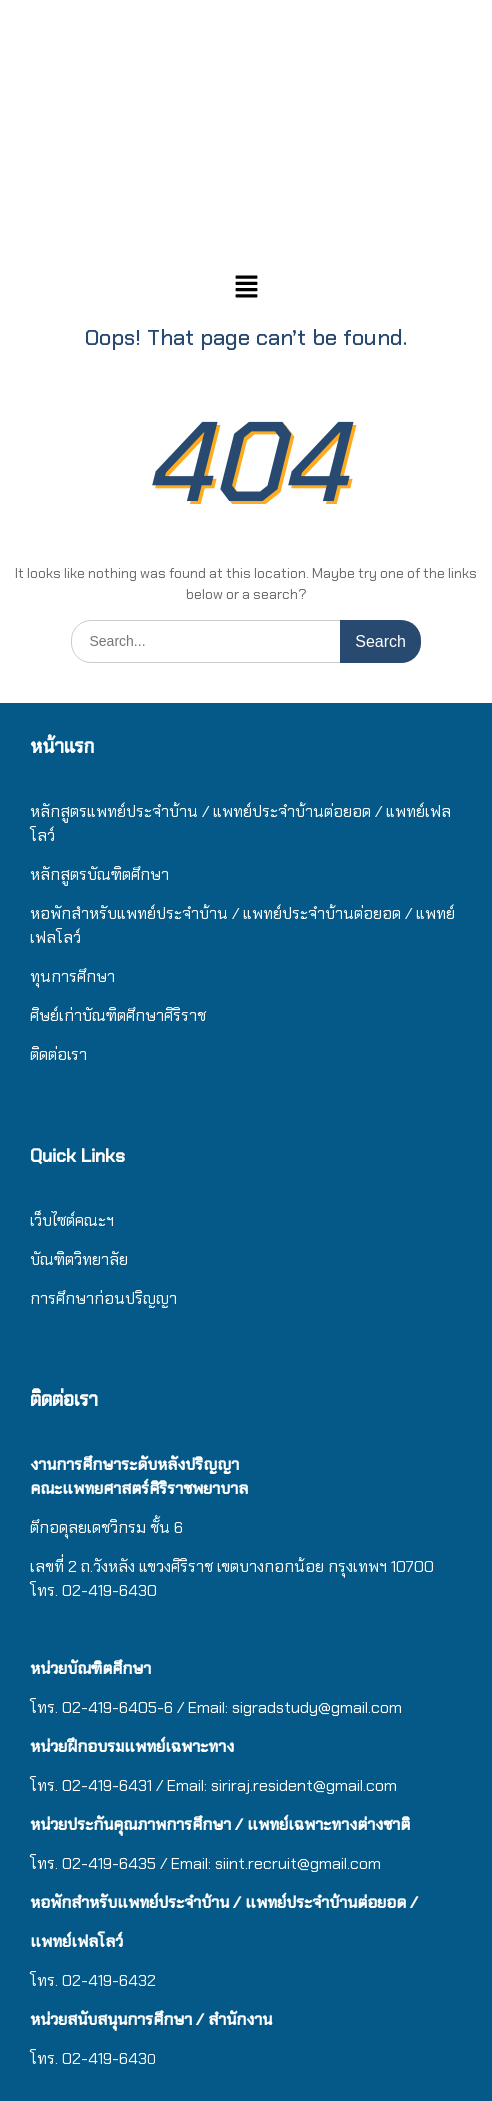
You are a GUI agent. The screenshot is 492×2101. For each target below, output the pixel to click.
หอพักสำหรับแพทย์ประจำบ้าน (129, 913)
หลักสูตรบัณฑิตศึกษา (99, 874)
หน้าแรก (62, 746)
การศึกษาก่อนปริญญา (105, 1298)
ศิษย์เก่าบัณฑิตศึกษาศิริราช (118, 1015)
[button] (246, 288)
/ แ (242, 913)
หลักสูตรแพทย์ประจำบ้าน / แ (126, 811)
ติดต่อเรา (58, 1054)
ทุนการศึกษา (72, 976)
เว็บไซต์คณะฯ (72, 1220)
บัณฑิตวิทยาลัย (79, 1259)
